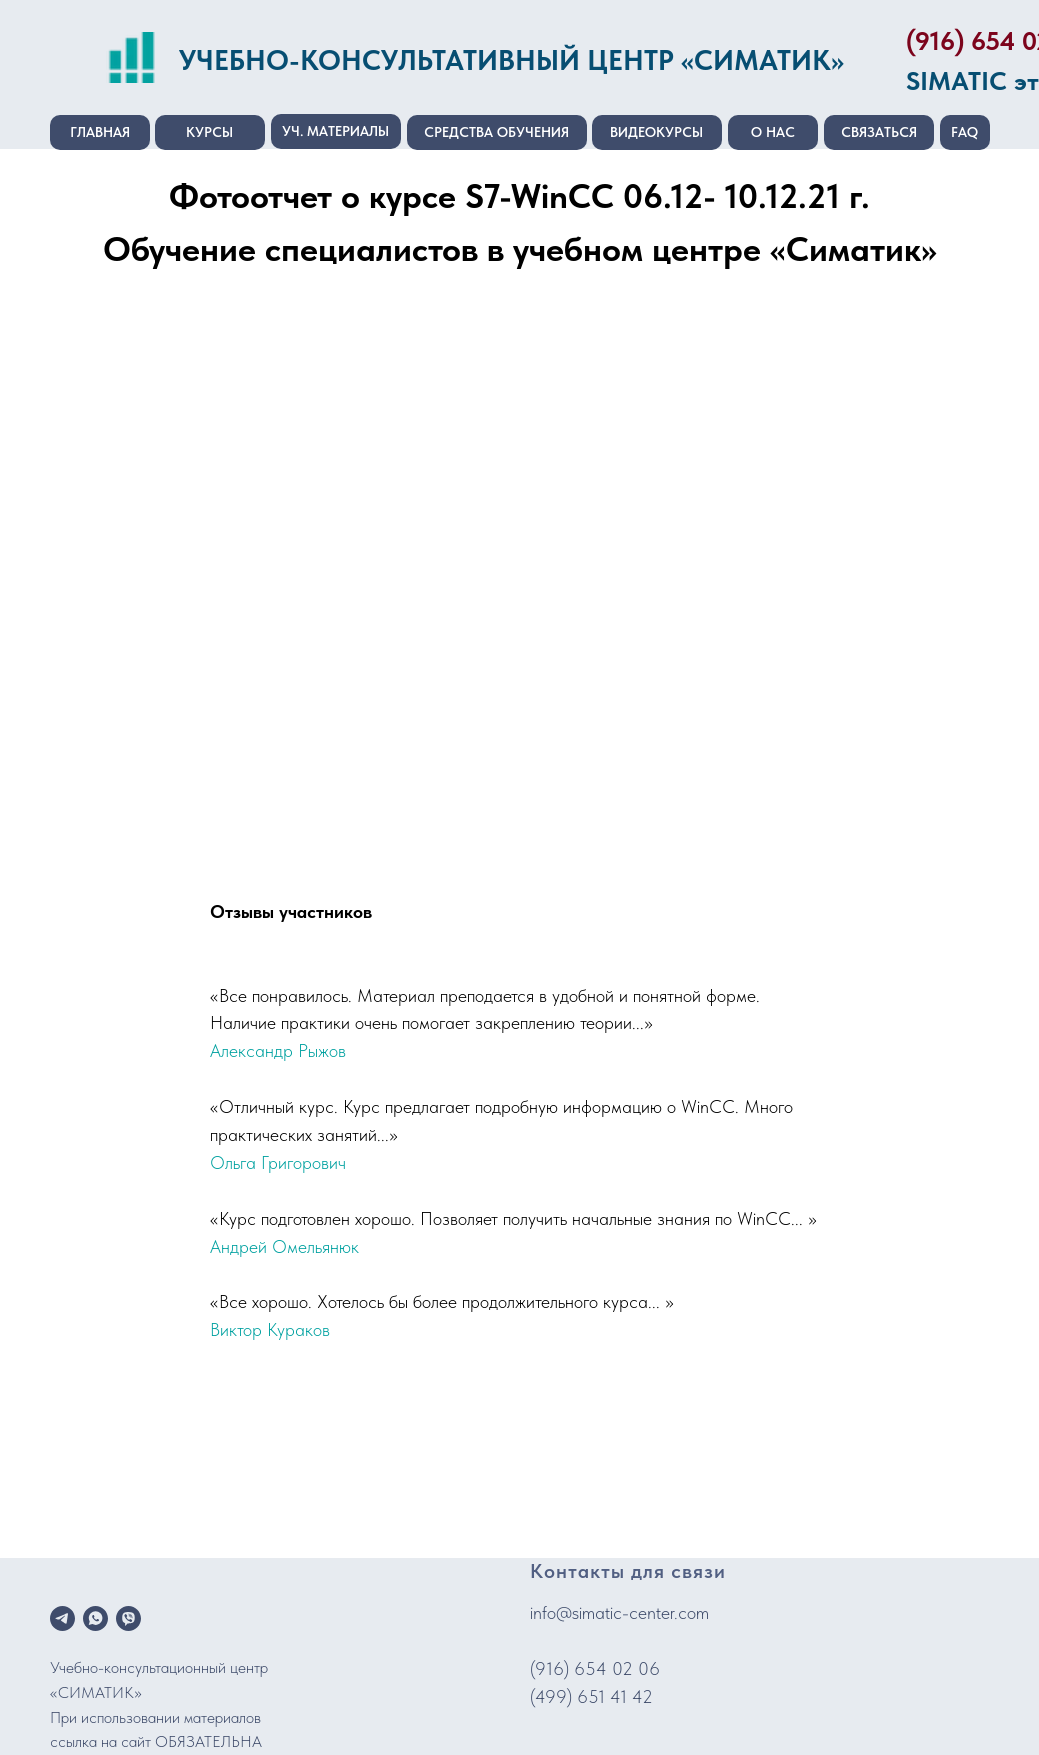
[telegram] (62, 1618)
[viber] (128, 1618)
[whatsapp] (95, 1618)
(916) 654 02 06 (595, 1668)
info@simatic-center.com (619, 1612)
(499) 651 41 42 (591, 1696)
